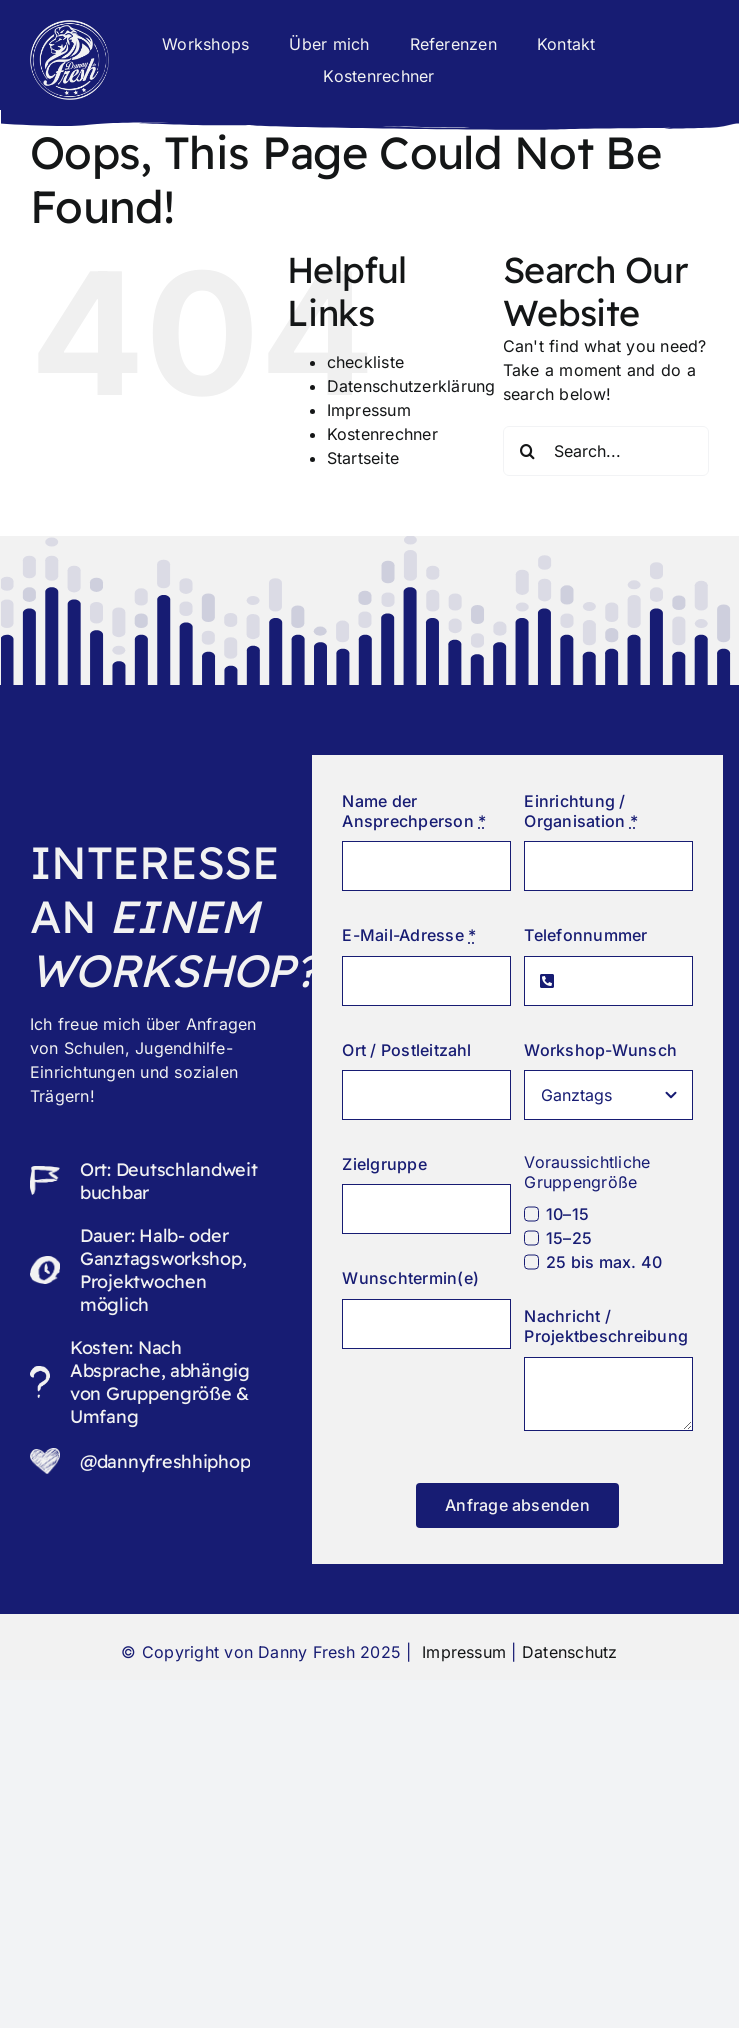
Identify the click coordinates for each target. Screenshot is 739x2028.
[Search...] (606, 451)
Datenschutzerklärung (411, 386)
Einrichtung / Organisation (580, 811)
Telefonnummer (585, 935)
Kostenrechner (382, 434)
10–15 (567, 1214)
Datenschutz (570, 1652)
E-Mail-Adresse (409, 935)
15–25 (569, 1238)
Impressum (369, 410)
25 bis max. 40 (604, 1262)
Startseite (363, 458)
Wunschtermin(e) (410, 1278)
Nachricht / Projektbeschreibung (606, 1326)
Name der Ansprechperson (414, 811)
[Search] (528, 451)
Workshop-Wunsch (600, 1050)
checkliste (365, 362)
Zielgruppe (384, 1164)
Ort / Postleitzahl (406, 1050)
